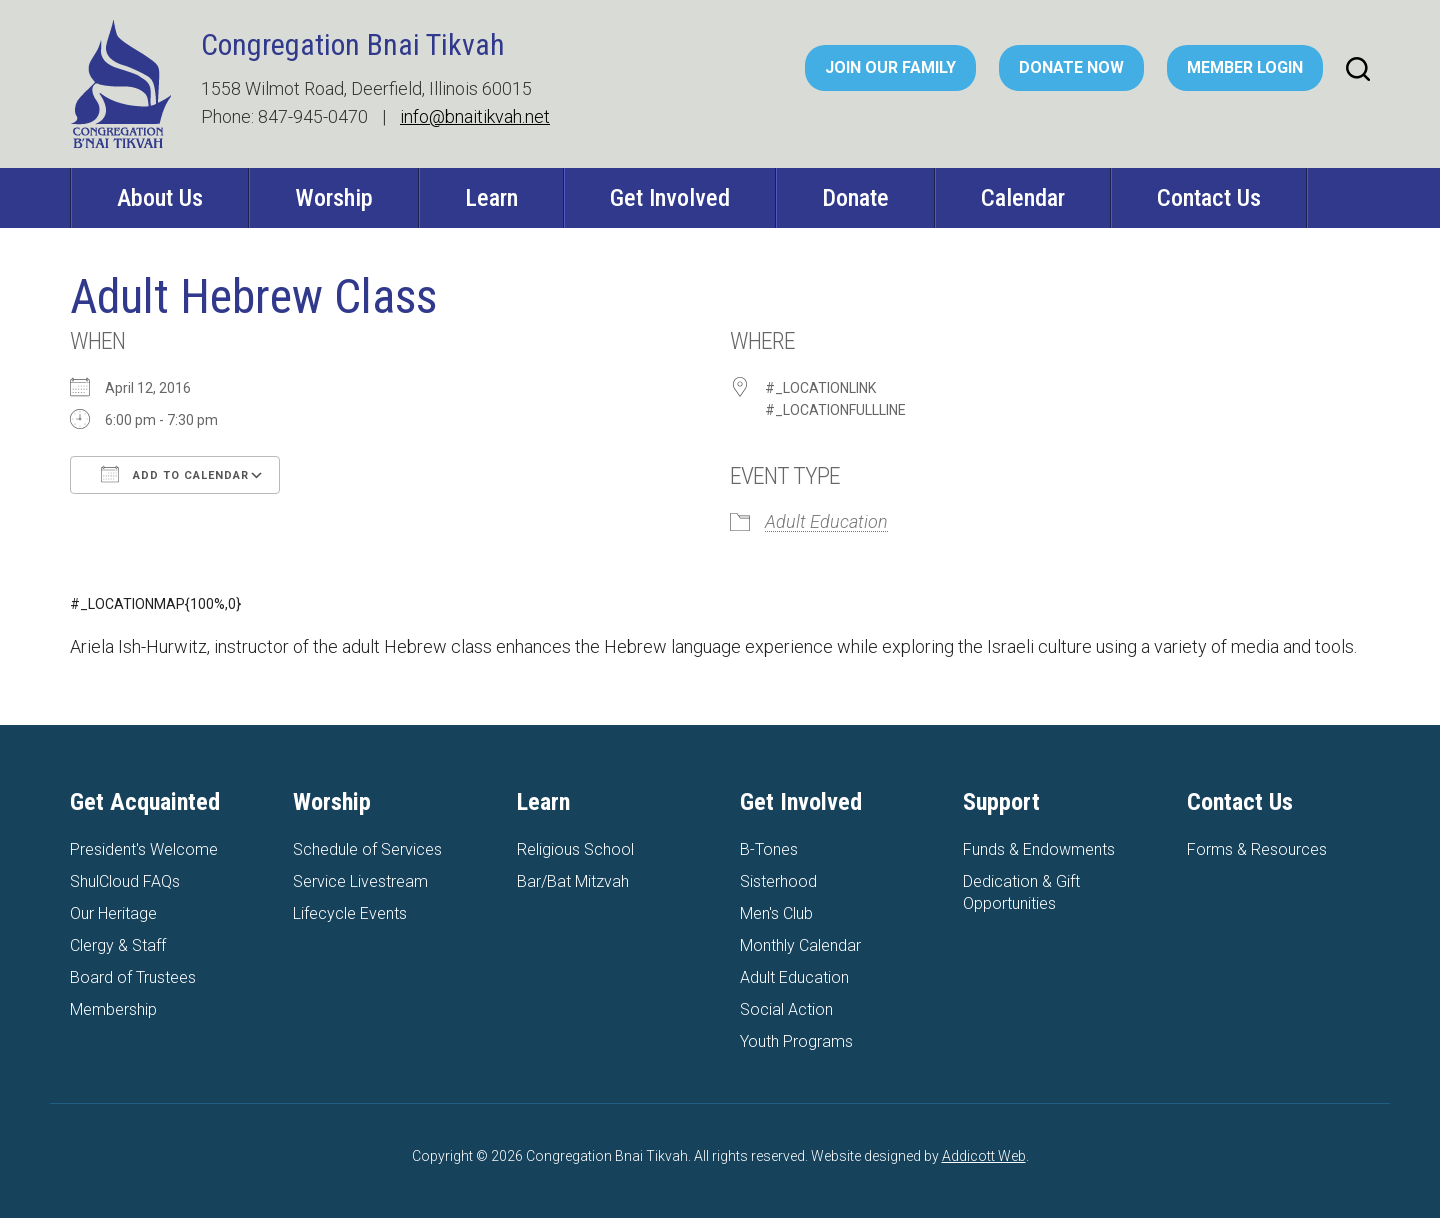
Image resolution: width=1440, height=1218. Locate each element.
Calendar (1023, 198)
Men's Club (776, 913)
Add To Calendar (175, 474)
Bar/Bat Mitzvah (573, 881)
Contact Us (1209, 198)
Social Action (786, 1009)
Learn (491, 198)
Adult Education (826, 521)
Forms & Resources (1257, 849)
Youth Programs (796, 1041)
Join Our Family (890, 67)
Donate (855, 198)
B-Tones (769, 849)
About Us (160, 198)
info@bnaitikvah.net (475, 116)
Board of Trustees (133, 977)
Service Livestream (360, 881)
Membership (113, 1009)
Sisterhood (778, 881)
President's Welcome (144, 849)
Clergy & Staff (118, 945)
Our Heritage (113, 913)
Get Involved (670, 198)
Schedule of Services (367, 849)
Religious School (575, 849)
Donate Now (1071, 67)
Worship (334, 198)
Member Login (1245, 67)
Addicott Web (984, 1156)
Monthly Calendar (800, 945)
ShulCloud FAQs (125, 881)
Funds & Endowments (1039, 849)
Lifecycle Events (350, 913)
